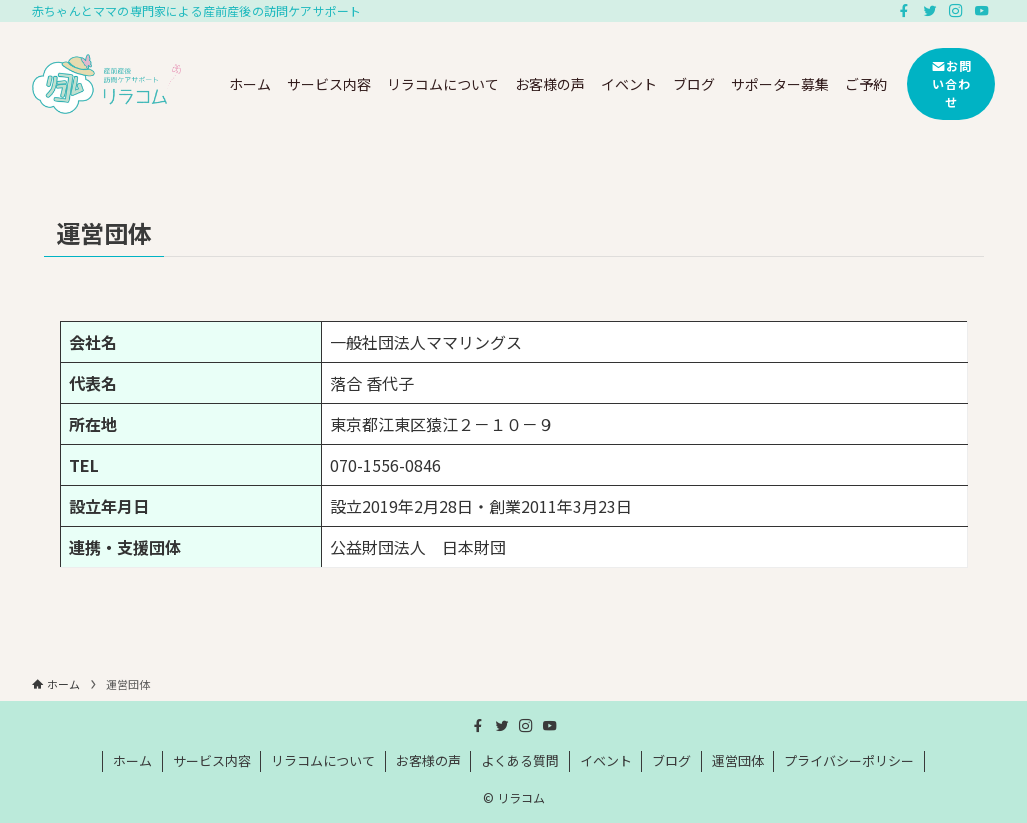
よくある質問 (520, 760)
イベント (606, 760)
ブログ (671, 760)
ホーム (132, 760)
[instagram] (956, 11)
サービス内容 (212, 760)
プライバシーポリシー (849, 760)
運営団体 (738, 760)
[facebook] (904, 11)
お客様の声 (428, 760)
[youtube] (982, 11)
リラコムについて (323, 760)
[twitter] (930, 11)
